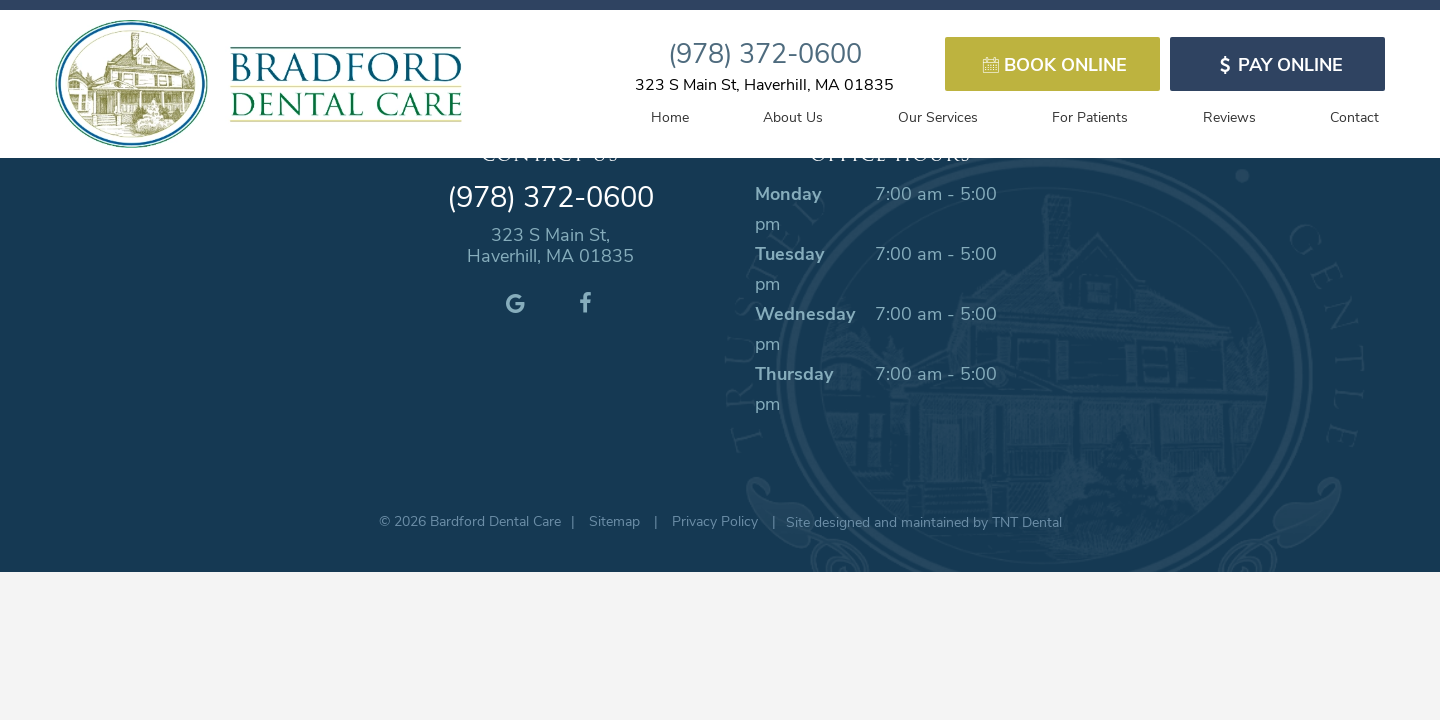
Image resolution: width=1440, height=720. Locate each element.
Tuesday (789, 253)
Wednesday (805, 313)
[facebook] (585, 302)
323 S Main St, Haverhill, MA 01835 (764, 83)
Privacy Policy (715, 520)
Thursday (794, 373)
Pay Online (1277, 64)
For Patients (1090, 116)
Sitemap (614, 520)
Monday (788, 193)
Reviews (1229, 116)
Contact (1354, 116)
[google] (515, 302)
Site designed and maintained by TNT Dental (924, 521)
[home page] (258, 84)
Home (670, 116)
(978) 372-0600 (765, 52)
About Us (793, 116)
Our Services (938, 116)
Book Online (1052, 64)
